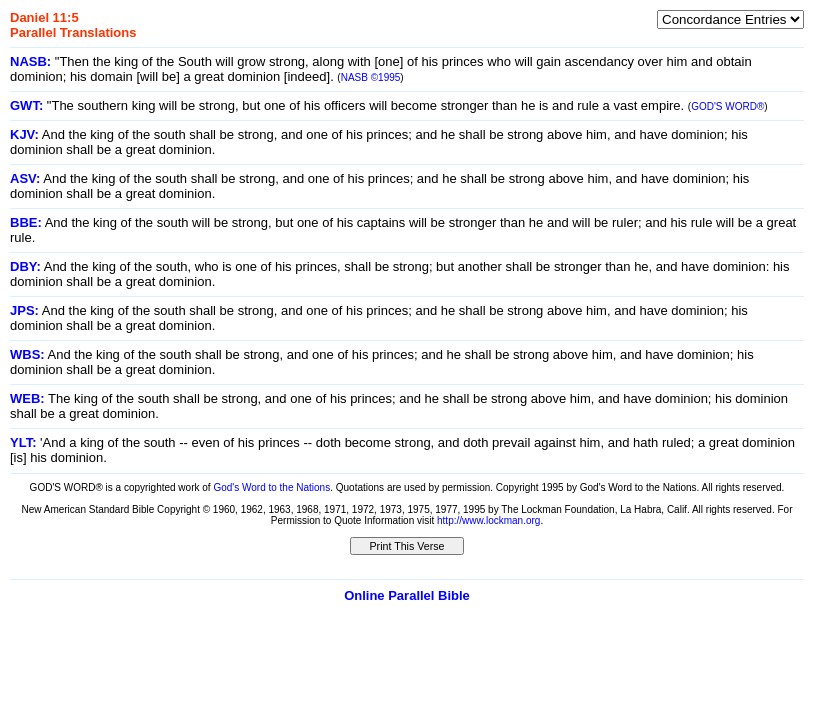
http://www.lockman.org (488, 520)
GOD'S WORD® (727, 106)
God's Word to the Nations (271, 487)
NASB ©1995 (371, 77)
